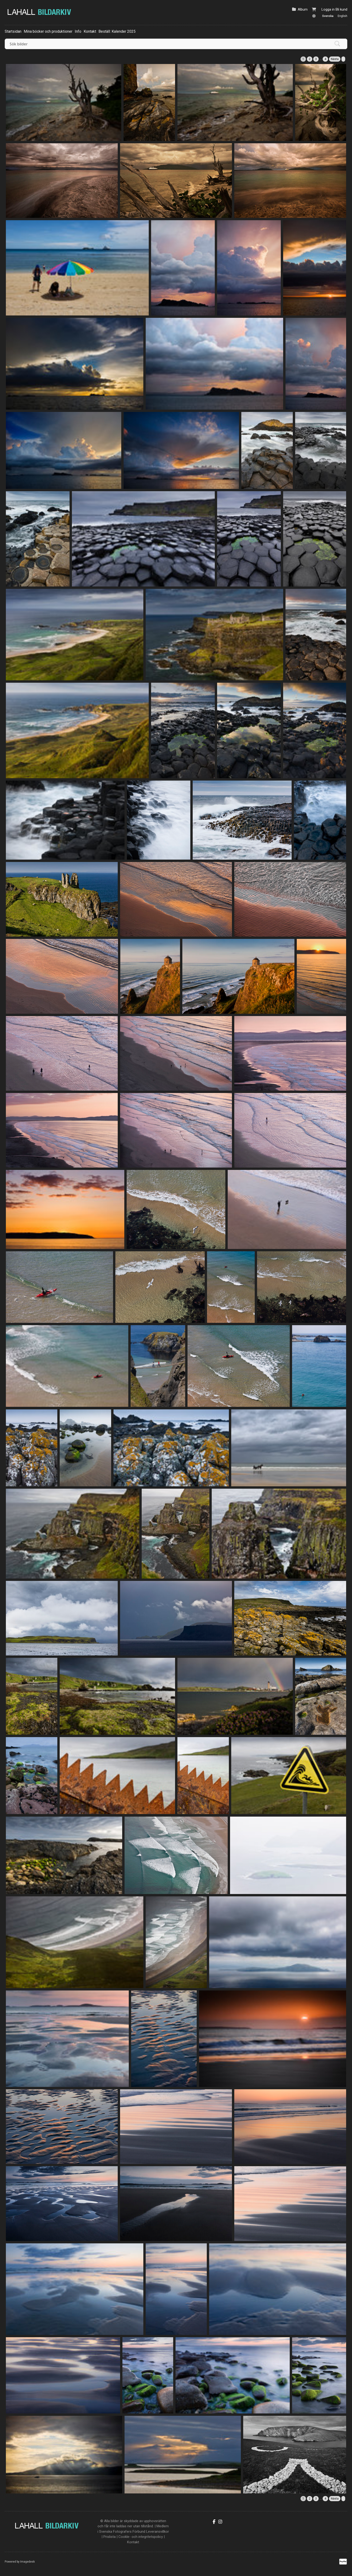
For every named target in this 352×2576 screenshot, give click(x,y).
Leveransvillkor (157, 2531)
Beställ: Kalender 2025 (117, 31)
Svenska (327, 16)
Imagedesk (27, 2561)
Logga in (328, 9)
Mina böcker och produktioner (48, 31)
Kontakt (90, 31)
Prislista (109, 2537)
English (342, 16)
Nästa (335, 59)
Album (303, 9)
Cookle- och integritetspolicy (140, 2537)
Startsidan (13, 31)
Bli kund (341, 9)
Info (78, 31)
